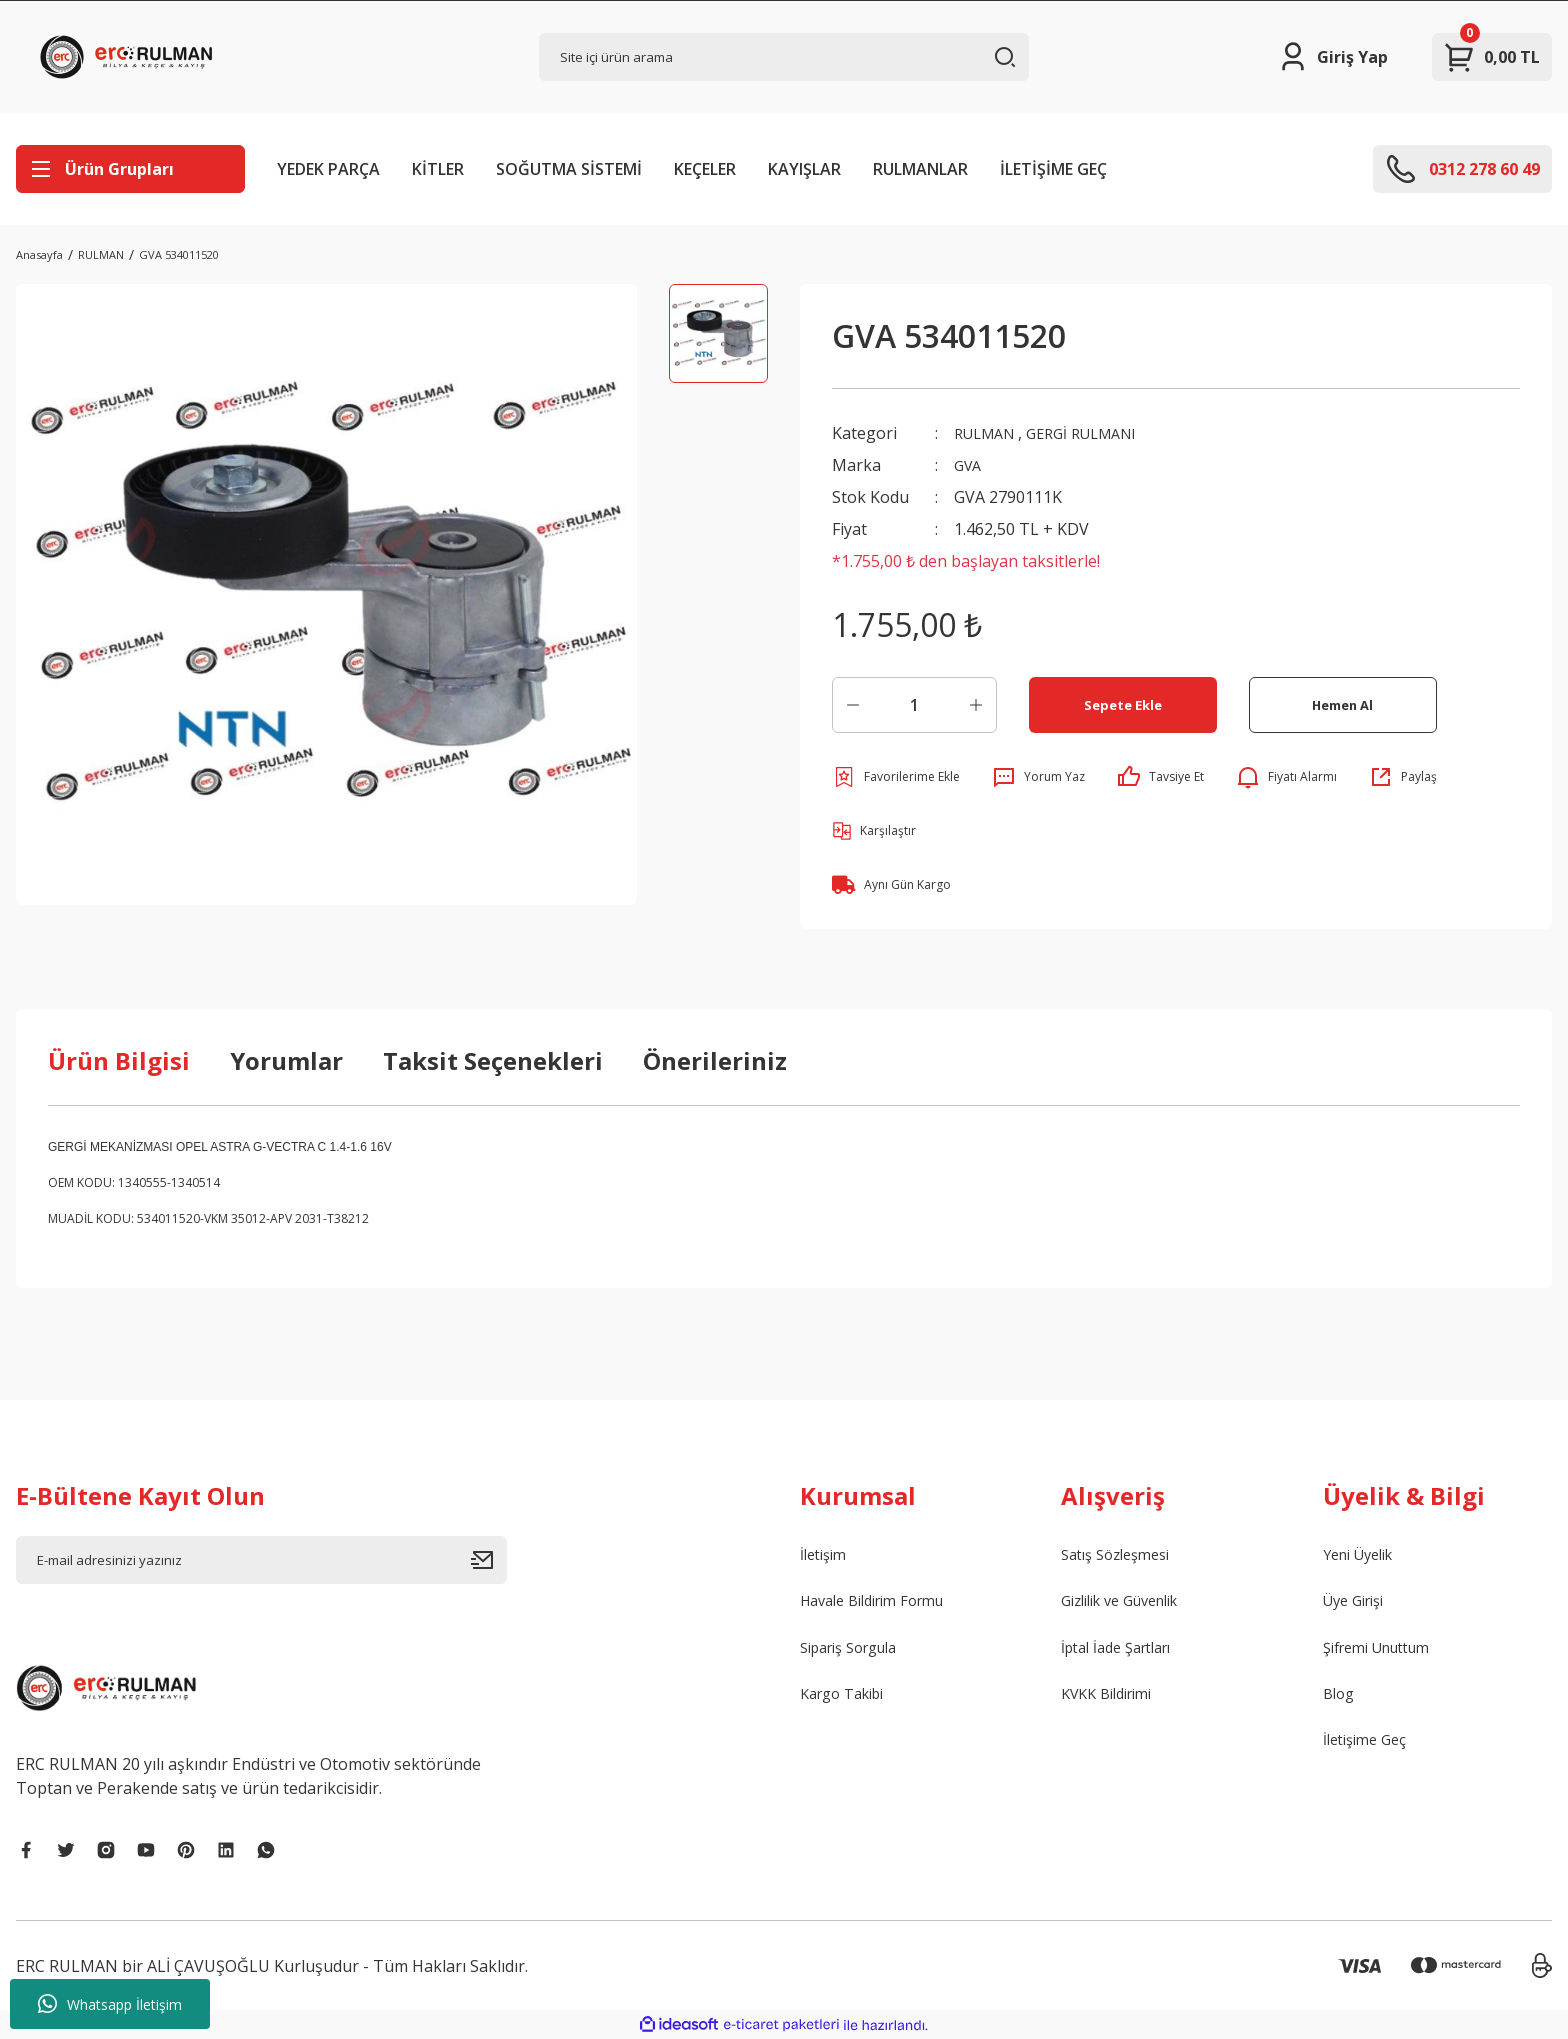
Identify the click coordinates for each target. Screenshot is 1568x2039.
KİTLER (438, 169)
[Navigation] (130, 169)
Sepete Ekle (1122, 704)
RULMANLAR (920, 169)
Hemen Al (1342, 704)
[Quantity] (914, 705)
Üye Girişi (1358, 1604)
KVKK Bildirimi (1113, 1700)
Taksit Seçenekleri (493, 1060)
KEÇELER (705, 169)
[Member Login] (1332, 57)
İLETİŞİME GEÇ (1053, 169)
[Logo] (131, 57)
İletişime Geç (1369, 1748)
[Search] (784, 57)
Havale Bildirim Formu (882, 1604)
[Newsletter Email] (261, 1560)
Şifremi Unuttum (1385, 1652)
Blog (1340, 1700)
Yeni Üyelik (1364, 1556)
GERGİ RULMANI (1096, 433)
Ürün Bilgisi (119, 1060)
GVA (969, 465)
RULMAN (988, 433)
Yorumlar (286, 1060)
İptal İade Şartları (1124, 1652)
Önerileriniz (715, 1060)
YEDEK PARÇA (328, 169)
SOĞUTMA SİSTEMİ (569, 169)
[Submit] (489, 1560)
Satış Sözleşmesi (1122, 1556)
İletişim (826, 1556)
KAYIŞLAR (804, 169)
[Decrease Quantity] (853, 705)
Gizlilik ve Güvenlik (1130, 1604)
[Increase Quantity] (976, 705)
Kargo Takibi (848, 1700)
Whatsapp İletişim (110, 2004)
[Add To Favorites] (896, 777)
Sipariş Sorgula (857, 1652)
